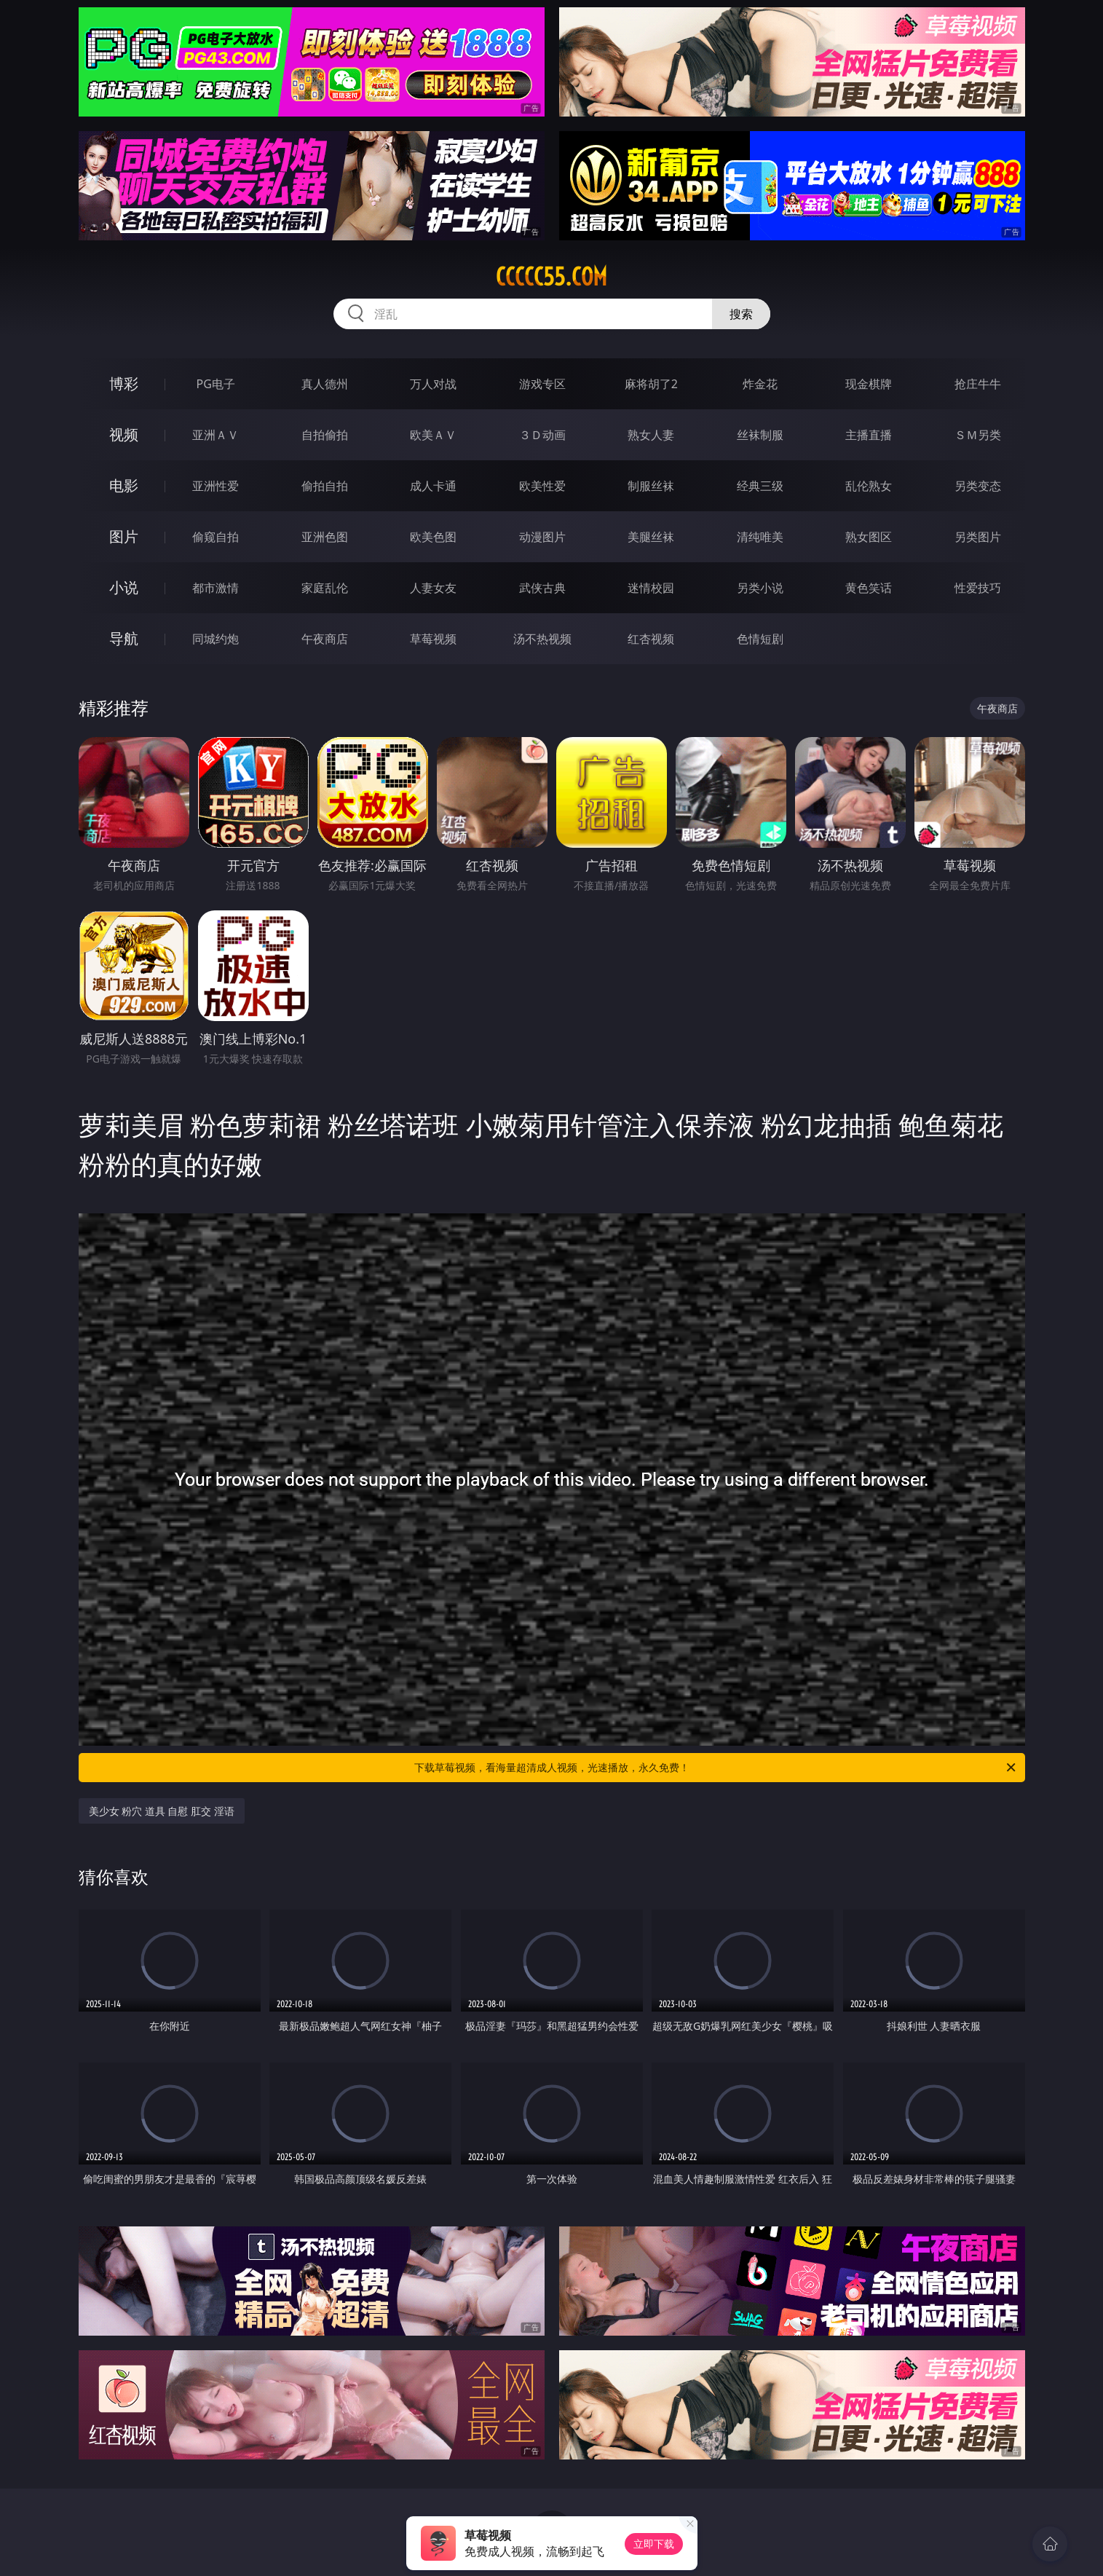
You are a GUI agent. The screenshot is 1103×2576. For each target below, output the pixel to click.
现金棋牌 (868, 384)
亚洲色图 (324, 537)
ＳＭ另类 (977, 435)
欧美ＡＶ (433, 435)
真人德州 (324, 384)
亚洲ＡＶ (215, 435)
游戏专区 (542, 384)
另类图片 (977, 537)
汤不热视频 (542, 639)
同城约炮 (215, 639)
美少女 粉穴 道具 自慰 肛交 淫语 (161, 1811)
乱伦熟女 (868, 486)
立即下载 (653, 2544)
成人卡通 (433, 486)
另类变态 (977, 486)
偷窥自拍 (215, 537)
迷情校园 (651, 588)
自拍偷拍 (324, 435)
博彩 (123, 383)
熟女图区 (868, 537)
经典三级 (760, 486)
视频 (123, 434)
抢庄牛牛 (977, 384)
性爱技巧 (977, 588)
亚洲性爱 (215, 486)
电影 (123, 485)
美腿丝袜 (651, 537)
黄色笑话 (868, 588)
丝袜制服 (760, 435)
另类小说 (760, 588)
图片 (123, 536)
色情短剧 (760, 639)
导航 (123, 638)
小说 (123, 587)
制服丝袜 (651, 486)
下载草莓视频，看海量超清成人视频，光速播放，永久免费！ (716, 1767)
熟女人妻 (651, 435)
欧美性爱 (542, 486)
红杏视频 (651, 639)
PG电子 (216, 384)
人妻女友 (433, 588)
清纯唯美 (760, 537)
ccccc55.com (551, 276)
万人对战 (433, 384)
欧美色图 (433, 537)
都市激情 (215, 588)
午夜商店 (324, 639)
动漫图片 (542, 537)
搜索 (741, 314)
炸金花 (760, 384)
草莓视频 (433, 639)
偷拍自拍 (324, 486)
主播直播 (868, 435)
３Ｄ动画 (542, 435)
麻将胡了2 (651, 384)
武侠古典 (542, 588)
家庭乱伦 (324, 588)
